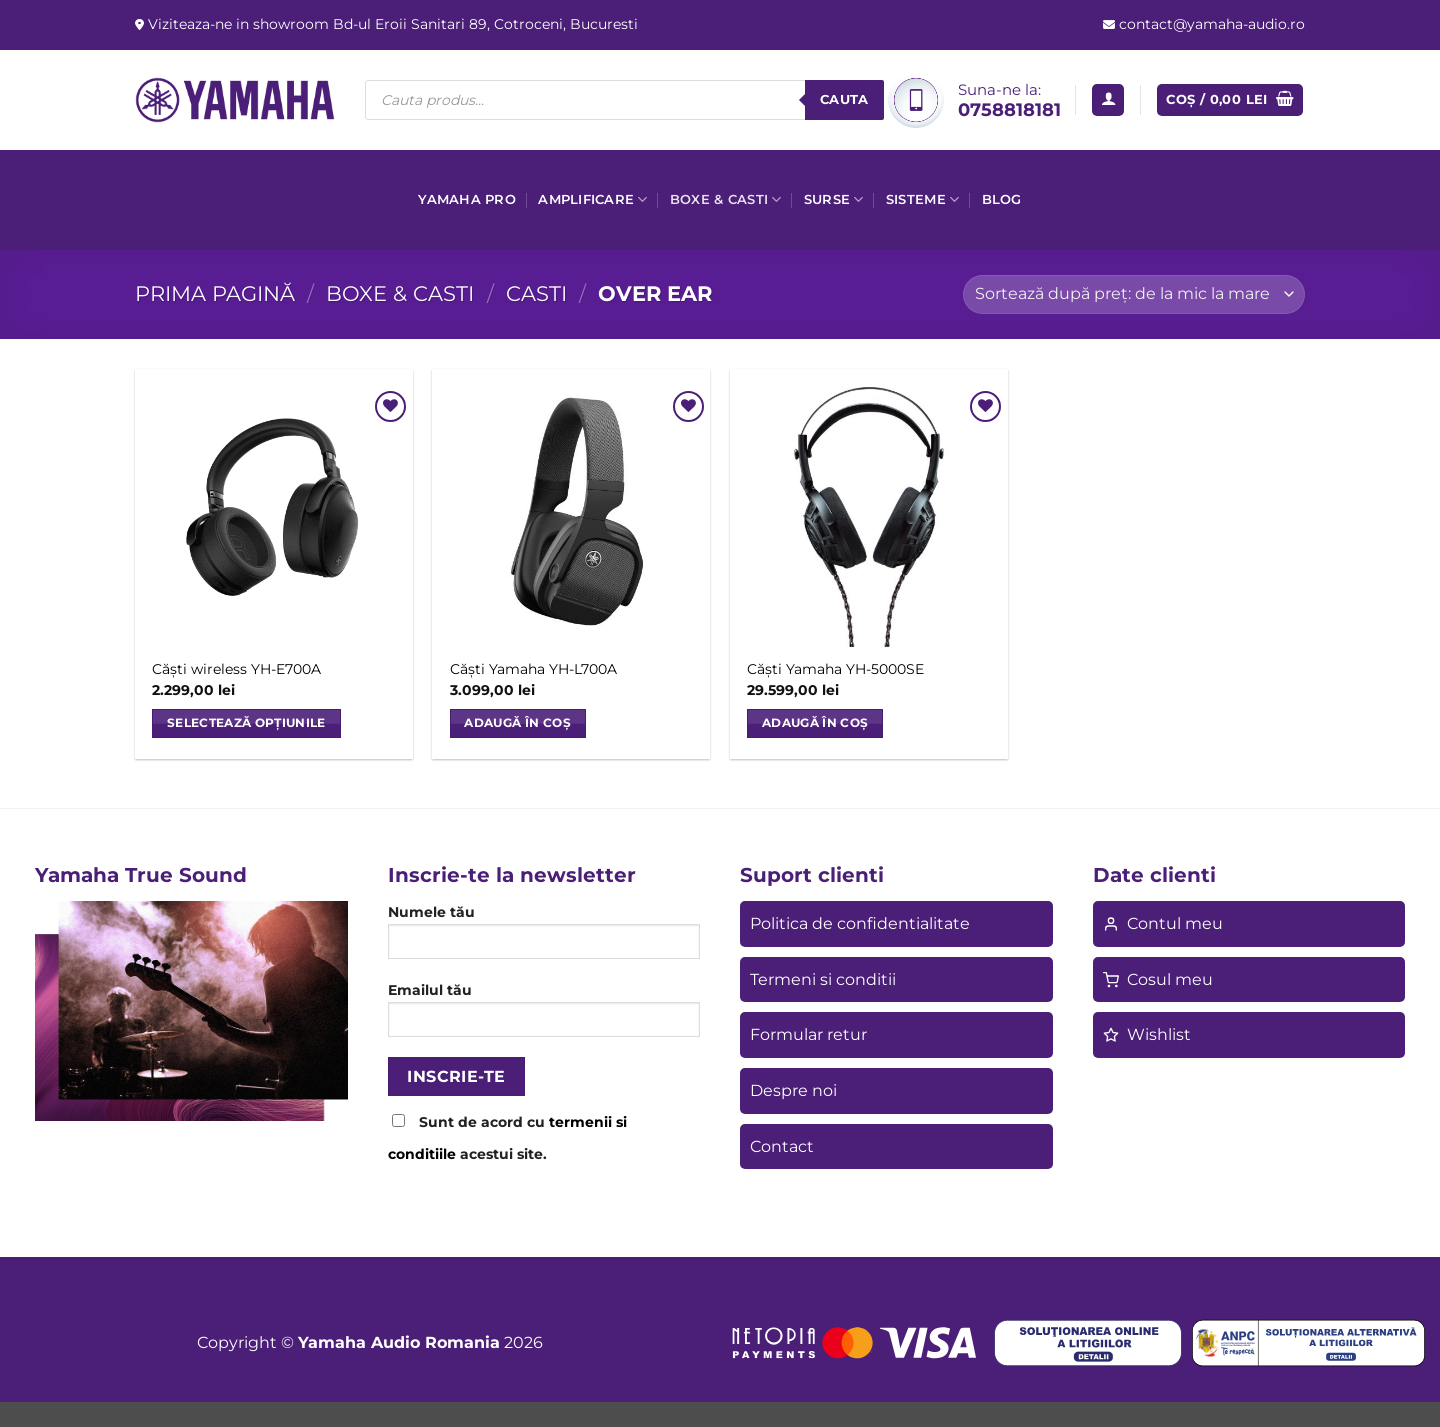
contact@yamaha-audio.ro (1210, 24)
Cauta (844, 99)
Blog (1002, 199)
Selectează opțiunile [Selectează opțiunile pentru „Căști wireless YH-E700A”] (246, 723)
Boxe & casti (726, 199)
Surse (834, 199)
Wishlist (1147, 1034)
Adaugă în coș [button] (517, 723)
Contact (782, 1146)
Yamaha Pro (467, 199)
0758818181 (1009, 109)
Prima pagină (215, 293)
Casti (536, 293)
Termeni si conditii (823, 979)
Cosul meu (1158, 979)
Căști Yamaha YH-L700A (533, 669)
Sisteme (922, 199)
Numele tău (544, 938)
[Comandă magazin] (1134, 294)
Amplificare (592, 199)
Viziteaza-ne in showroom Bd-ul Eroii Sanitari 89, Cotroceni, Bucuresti (391, 24)
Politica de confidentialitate (860, 923)
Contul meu (1163, 923)
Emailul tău (544, 1016)
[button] (1108, 100)
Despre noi (793, 1090)
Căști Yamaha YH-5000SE (835, 669)
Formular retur (808, 1034)
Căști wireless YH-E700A (236, 669)
